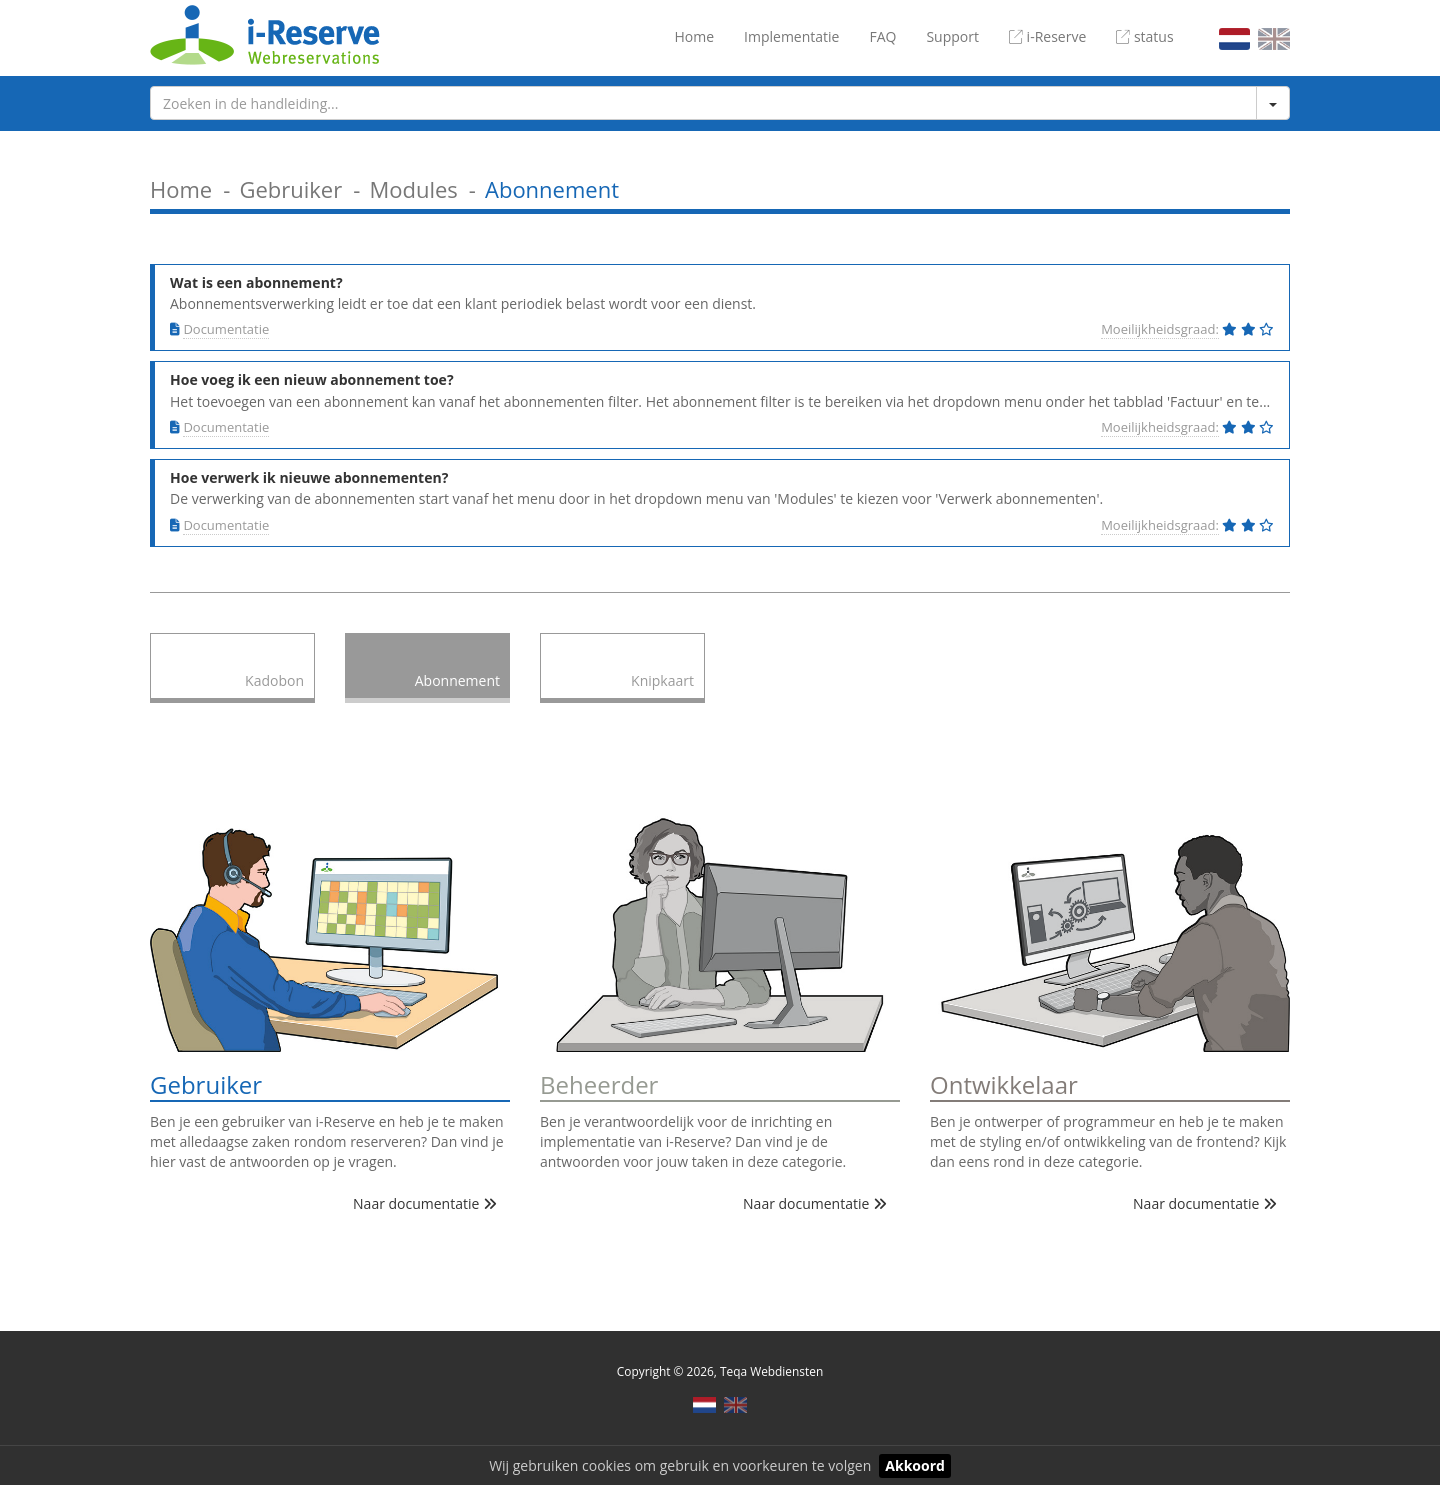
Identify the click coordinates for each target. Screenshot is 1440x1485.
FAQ (882, 36)
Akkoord (915, 1465)
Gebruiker (290, 189)
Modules (413, 189)
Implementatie (791, 36)
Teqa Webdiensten (771, 1371)
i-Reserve (1047, 36)
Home (694, 36)
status (1144, 36)
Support (952, 36)
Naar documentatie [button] (425, 1203)
